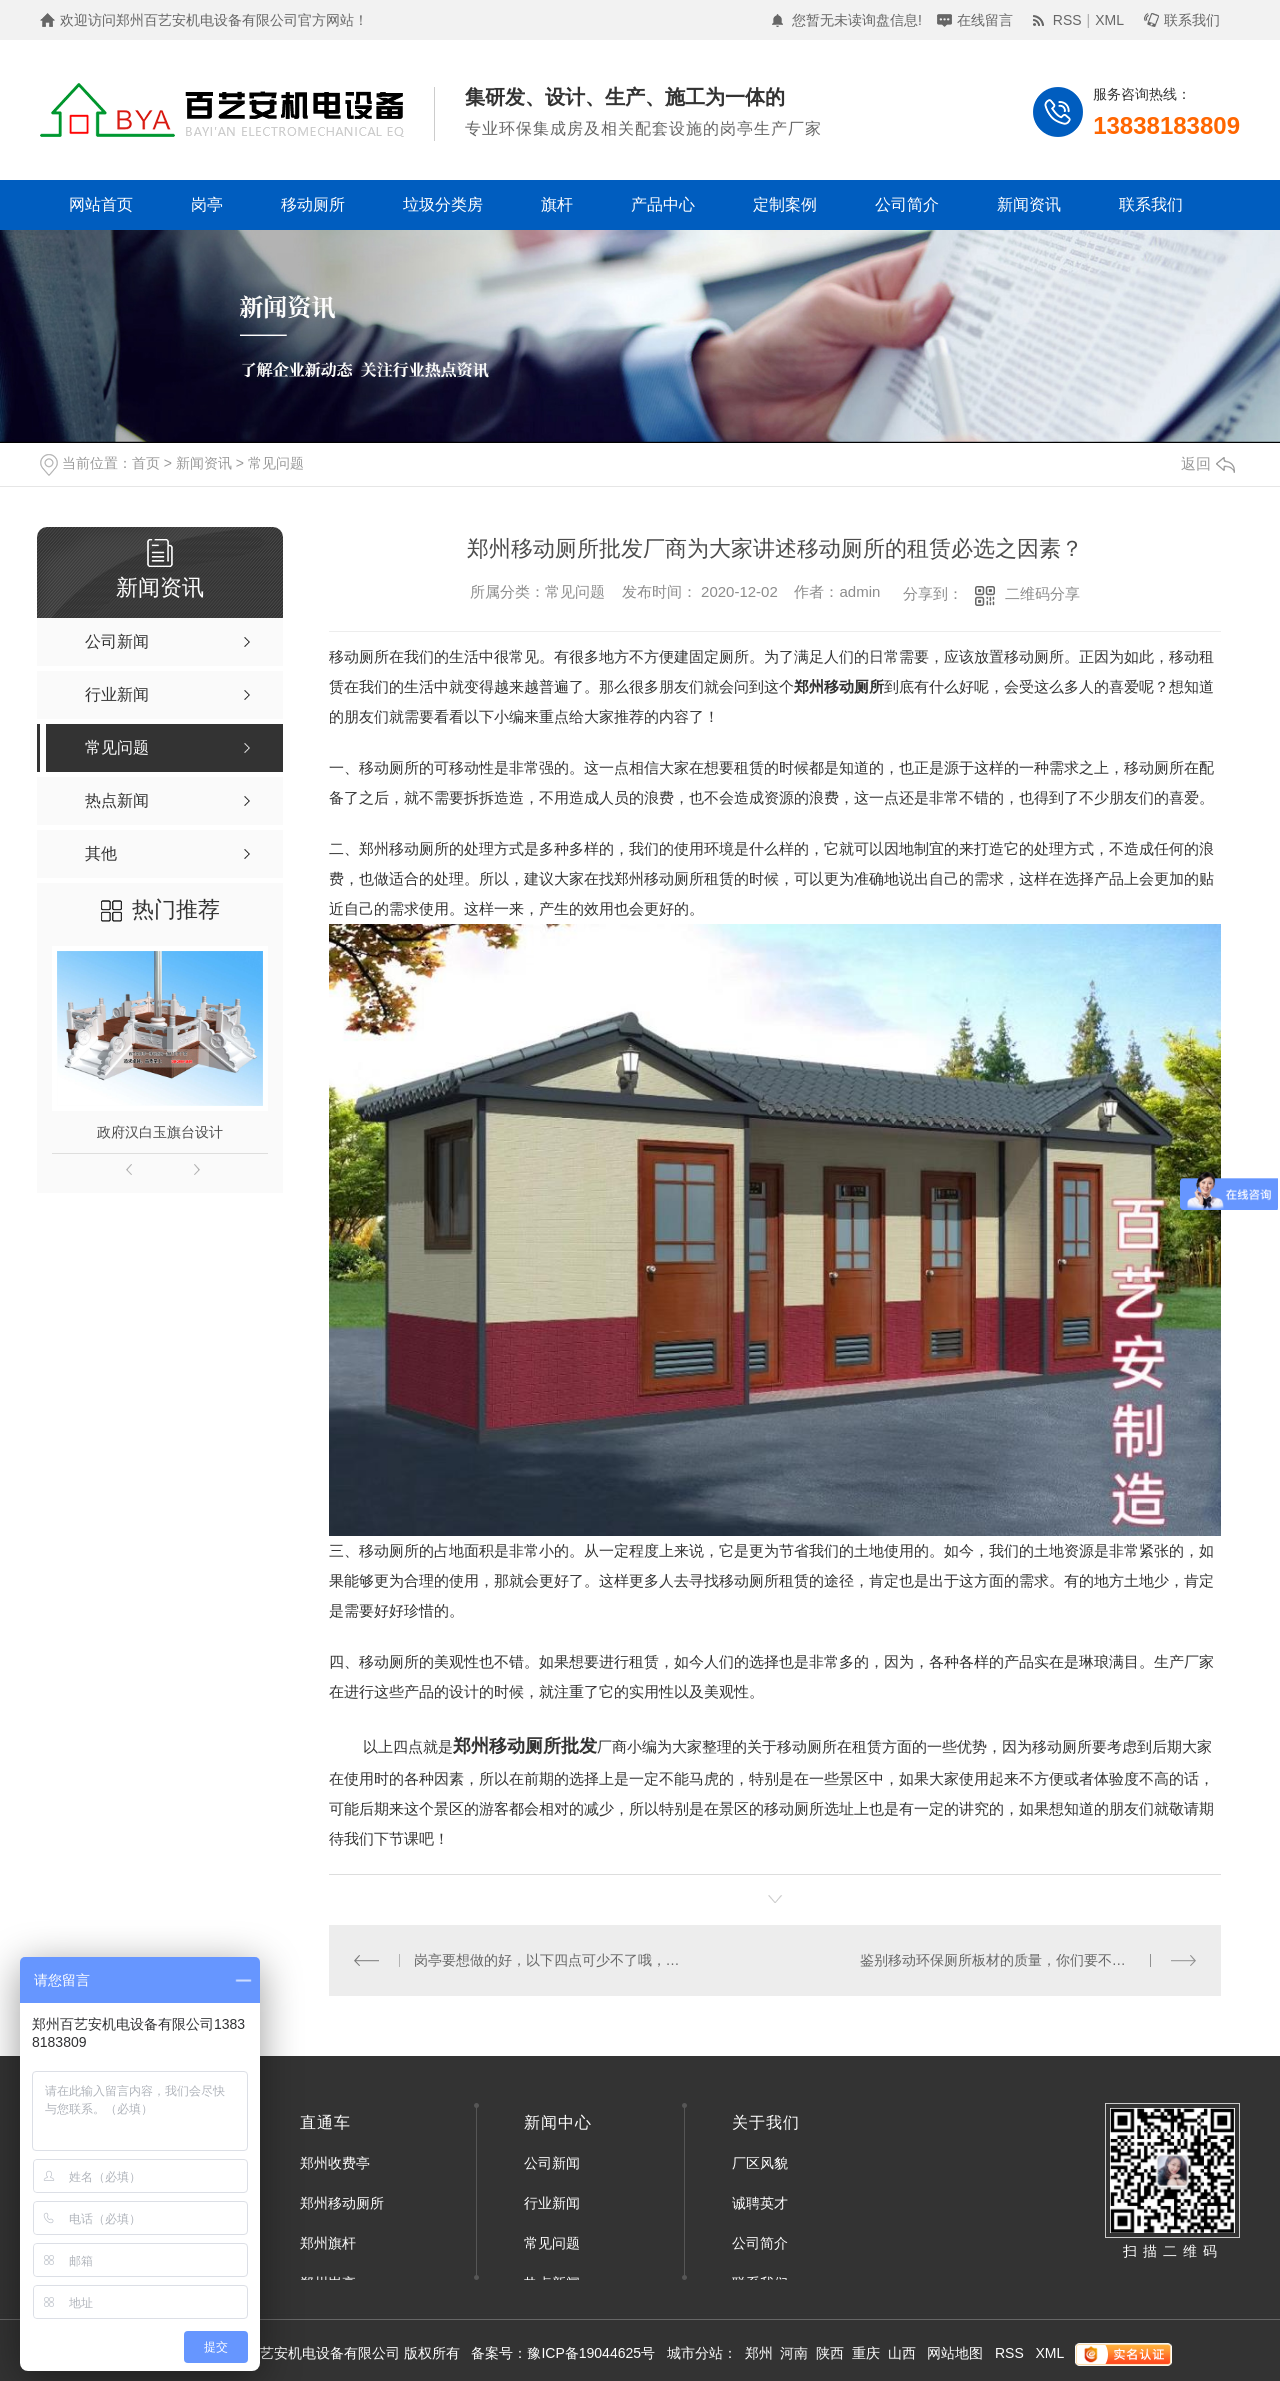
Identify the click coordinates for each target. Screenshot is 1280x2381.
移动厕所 (313, 204)
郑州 (759, 2353)
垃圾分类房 (443, 204)
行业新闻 (552, 2203)
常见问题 (276, 463)
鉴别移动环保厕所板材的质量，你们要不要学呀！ (1014, 1960)
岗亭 (207, 204)
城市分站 (695, 2353)
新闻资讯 (1029, 204)
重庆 (866, 2353)
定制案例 (785, 204)
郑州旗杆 (328, 2243)
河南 (794, 2353)
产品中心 (663, 204)
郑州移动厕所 (404, 848)
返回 (1208, 463)
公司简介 (907, 204)
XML (1109, 20)
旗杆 (557, 204)
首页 (146, 463)
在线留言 (985, 20)
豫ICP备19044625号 (591, 2353)
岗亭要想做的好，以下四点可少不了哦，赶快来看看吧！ (552, 1960)
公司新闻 (552, 2163)
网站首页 (101, 204)
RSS (1067, 20)
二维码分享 (1042, 593)
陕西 (830, 2353)
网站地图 (955, 2353)
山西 (902, 2353)
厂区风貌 (760, 2163)
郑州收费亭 (335, 2163)
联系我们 (1192, 20)
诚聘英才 (760, 2203)
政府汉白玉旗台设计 (160, 1132)
